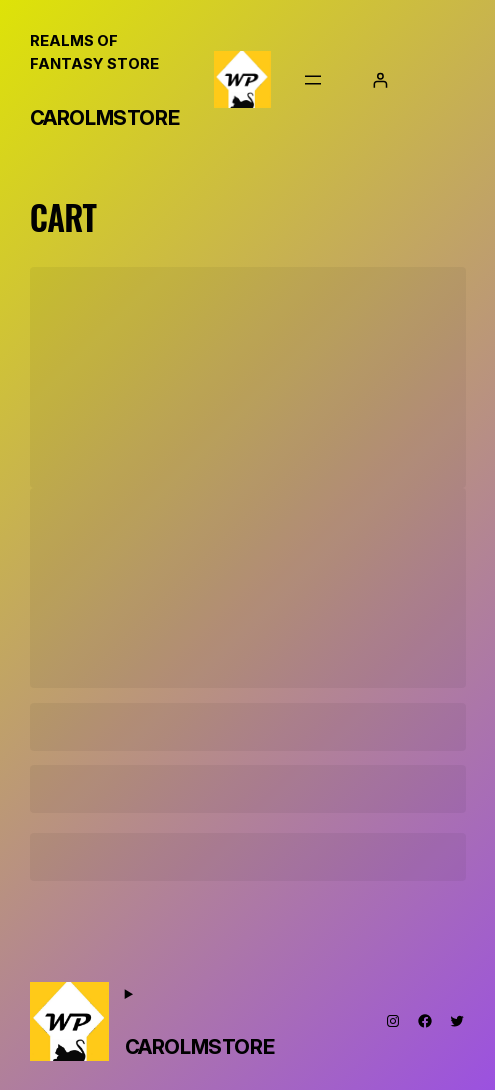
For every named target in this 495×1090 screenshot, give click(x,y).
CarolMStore (105, 118)
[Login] (380, 79)
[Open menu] (313, 80)
